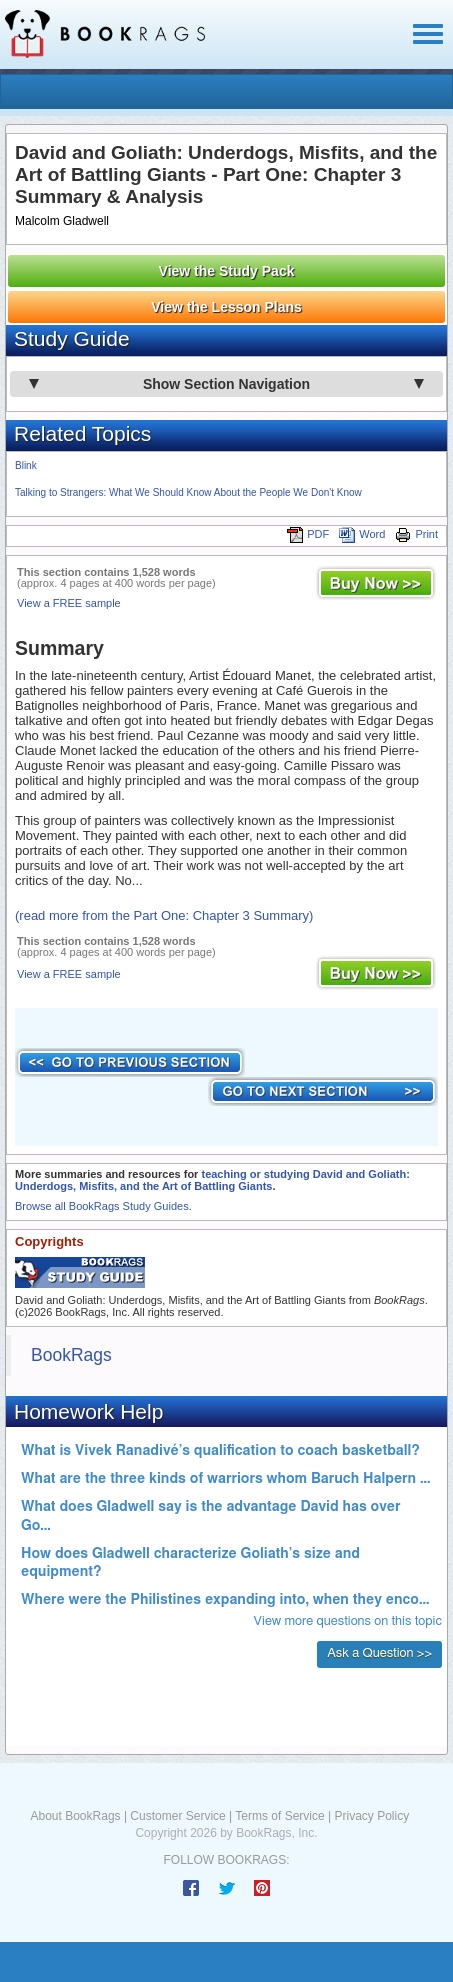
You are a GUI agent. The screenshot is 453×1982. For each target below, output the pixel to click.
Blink (26, 465)
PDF (308, 534)
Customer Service (177, 1816)
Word (362, 534)
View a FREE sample (69, 603)
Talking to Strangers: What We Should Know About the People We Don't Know (188, 492)
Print (416, 534)
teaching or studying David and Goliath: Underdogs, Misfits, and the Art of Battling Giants (212, 1180)
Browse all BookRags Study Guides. (103, 1206)
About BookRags (76, 1816)
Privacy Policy (371, 1816)
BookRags (71, 1355)
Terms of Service (279, 1816)
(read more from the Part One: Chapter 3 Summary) (164, 915)
